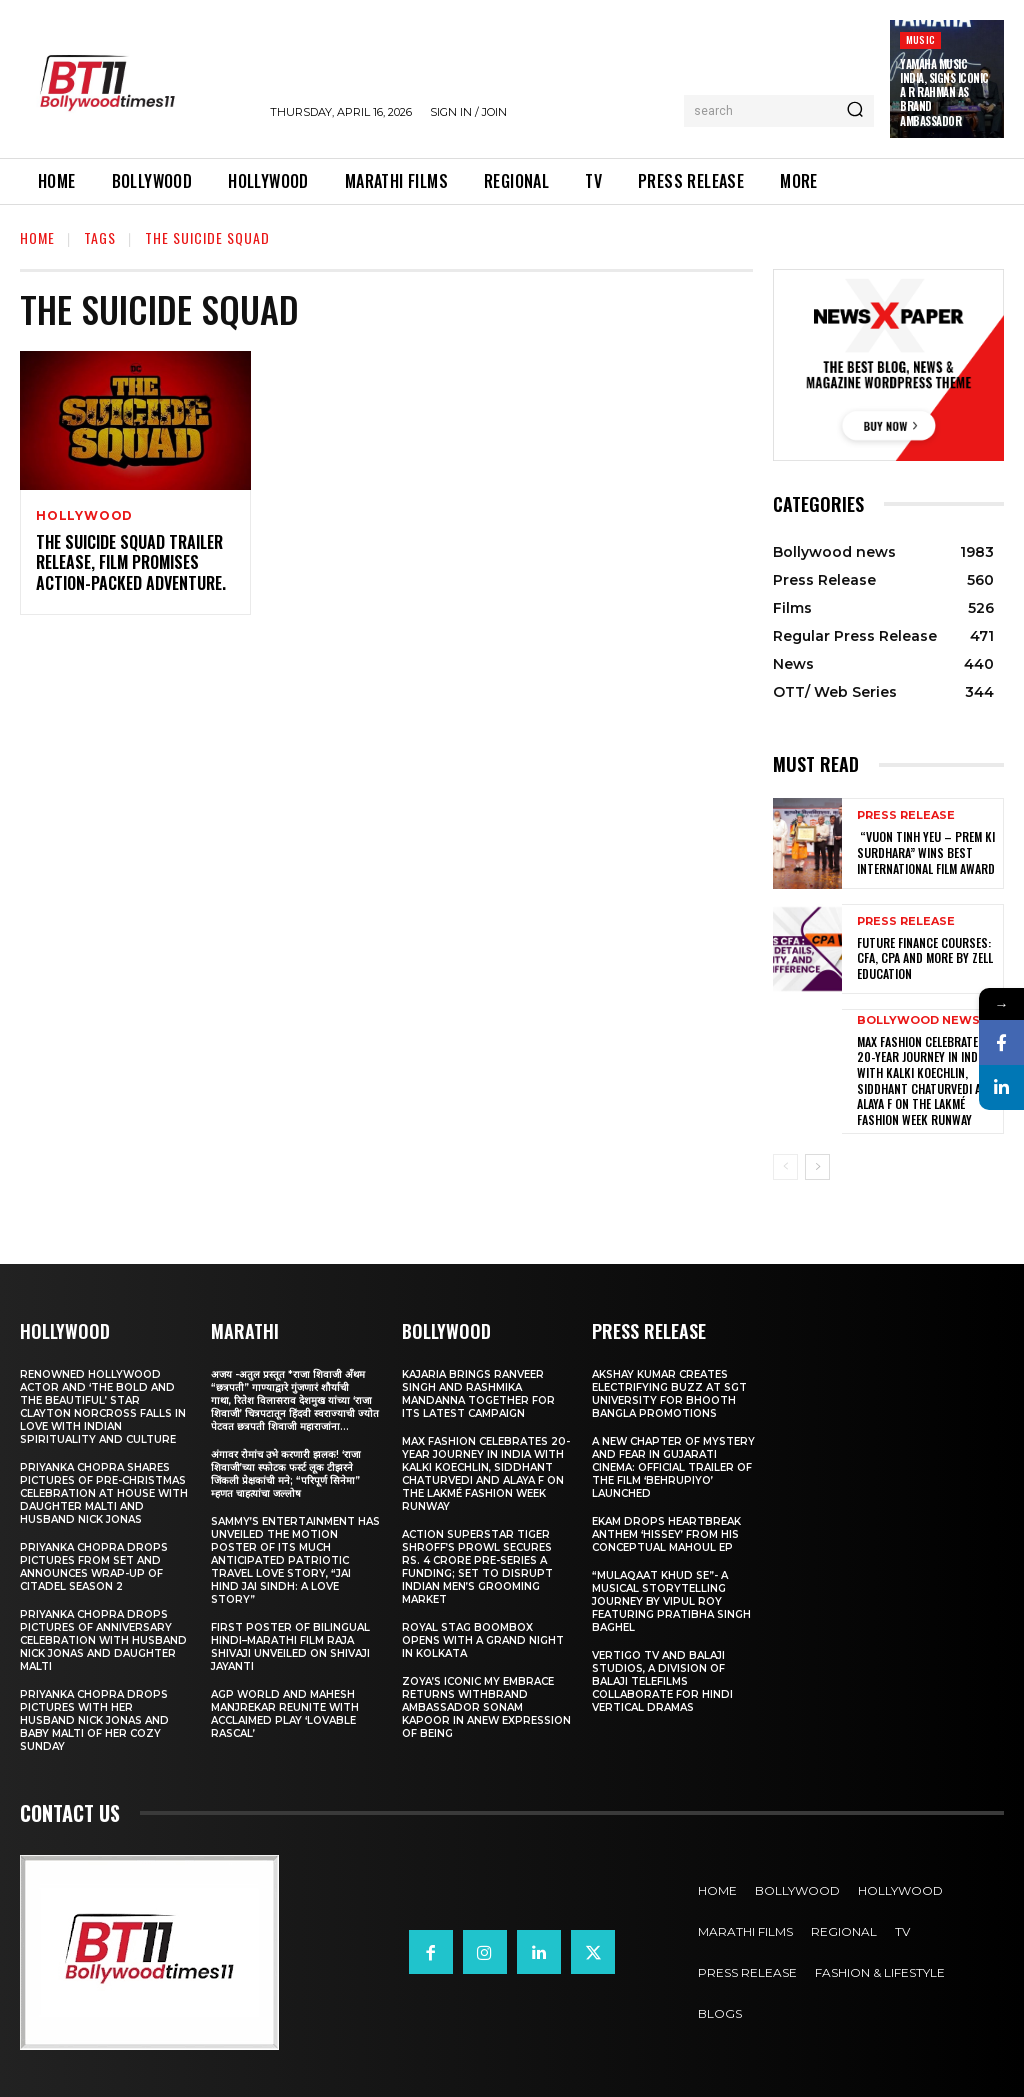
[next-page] (817, 1166)
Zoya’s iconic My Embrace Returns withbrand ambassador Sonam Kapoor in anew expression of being (486, 1706)
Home (37, 237)
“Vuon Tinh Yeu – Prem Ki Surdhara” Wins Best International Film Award (926, 853)
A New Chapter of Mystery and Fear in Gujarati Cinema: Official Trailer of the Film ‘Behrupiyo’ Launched (673, 1466)
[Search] (855, 111)
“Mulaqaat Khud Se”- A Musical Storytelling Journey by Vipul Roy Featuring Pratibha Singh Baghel (671, 1600)
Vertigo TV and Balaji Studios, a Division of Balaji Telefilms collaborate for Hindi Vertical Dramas (662, 1680)
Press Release (906, 816)
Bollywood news (918, 1020)
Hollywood (84, 516)
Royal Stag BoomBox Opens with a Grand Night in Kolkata (483, 1639)
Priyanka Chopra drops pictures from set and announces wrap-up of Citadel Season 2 (94, 1566)
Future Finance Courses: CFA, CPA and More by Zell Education (925, 958)
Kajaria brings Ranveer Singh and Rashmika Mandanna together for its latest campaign (478, 1393)
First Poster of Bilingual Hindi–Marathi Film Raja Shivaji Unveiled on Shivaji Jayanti (290, 1646)
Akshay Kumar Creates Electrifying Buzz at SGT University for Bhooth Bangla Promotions (669, 1393)
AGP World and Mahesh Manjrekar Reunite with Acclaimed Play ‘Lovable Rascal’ (285, 1713)
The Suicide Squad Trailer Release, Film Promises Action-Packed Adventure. (131, 563)
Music (920, 39)
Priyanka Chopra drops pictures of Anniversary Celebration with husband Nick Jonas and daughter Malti (103, 1639)
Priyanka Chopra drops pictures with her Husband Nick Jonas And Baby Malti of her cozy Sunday (94, 1719)
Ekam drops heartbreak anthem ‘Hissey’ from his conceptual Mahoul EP (666, 1533)
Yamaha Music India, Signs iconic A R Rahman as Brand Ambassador (944, 92)
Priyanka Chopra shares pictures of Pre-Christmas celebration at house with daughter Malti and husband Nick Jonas (104, 1492)
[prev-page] (785, 1166)
